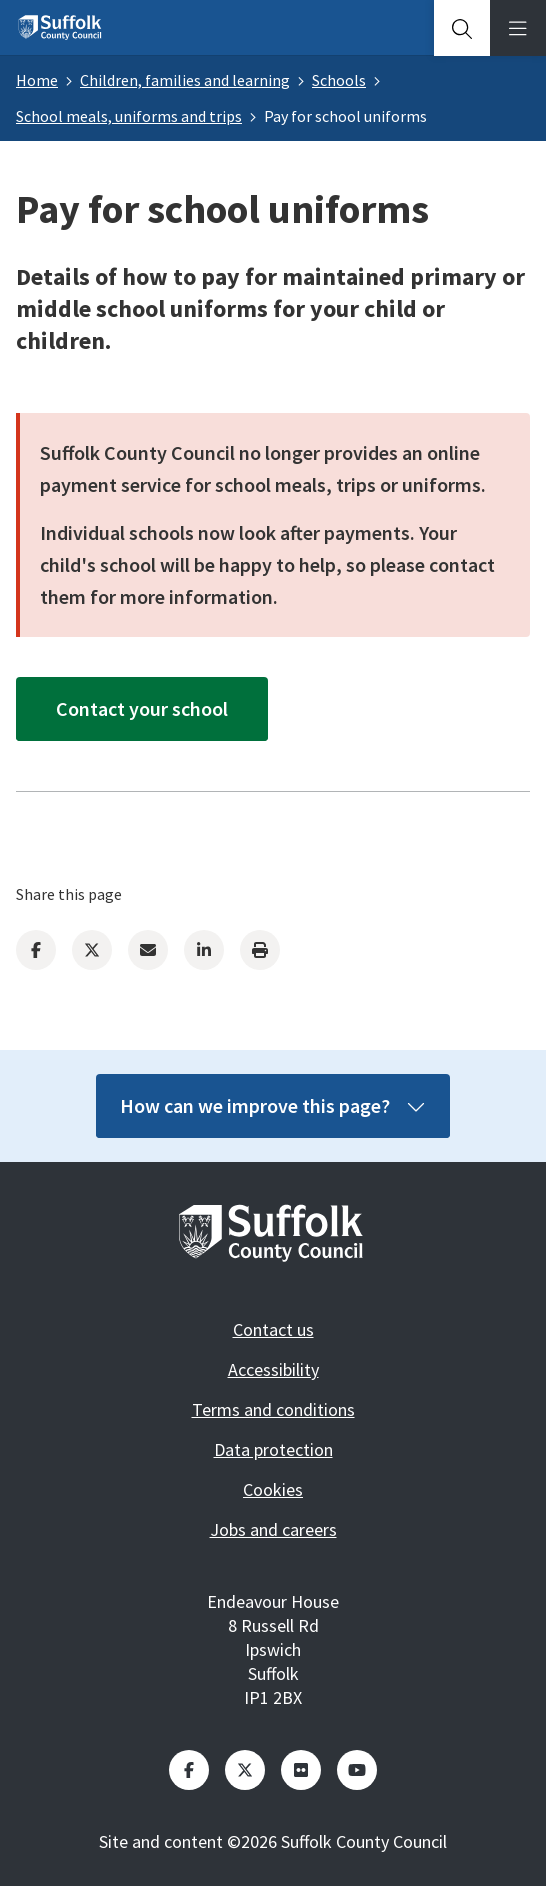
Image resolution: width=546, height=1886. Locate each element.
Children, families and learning (185, 80)
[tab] (462, 28)
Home (37, 80)
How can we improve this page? (273, 1105)
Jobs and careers (273, 1529)
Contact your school (142, 708)
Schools (339, 80)
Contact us (273, 1329)
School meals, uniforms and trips (129, 116)
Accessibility (273, 1369)
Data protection (273, 1449)
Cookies (273, 1489)
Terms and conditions (273, 1409)
